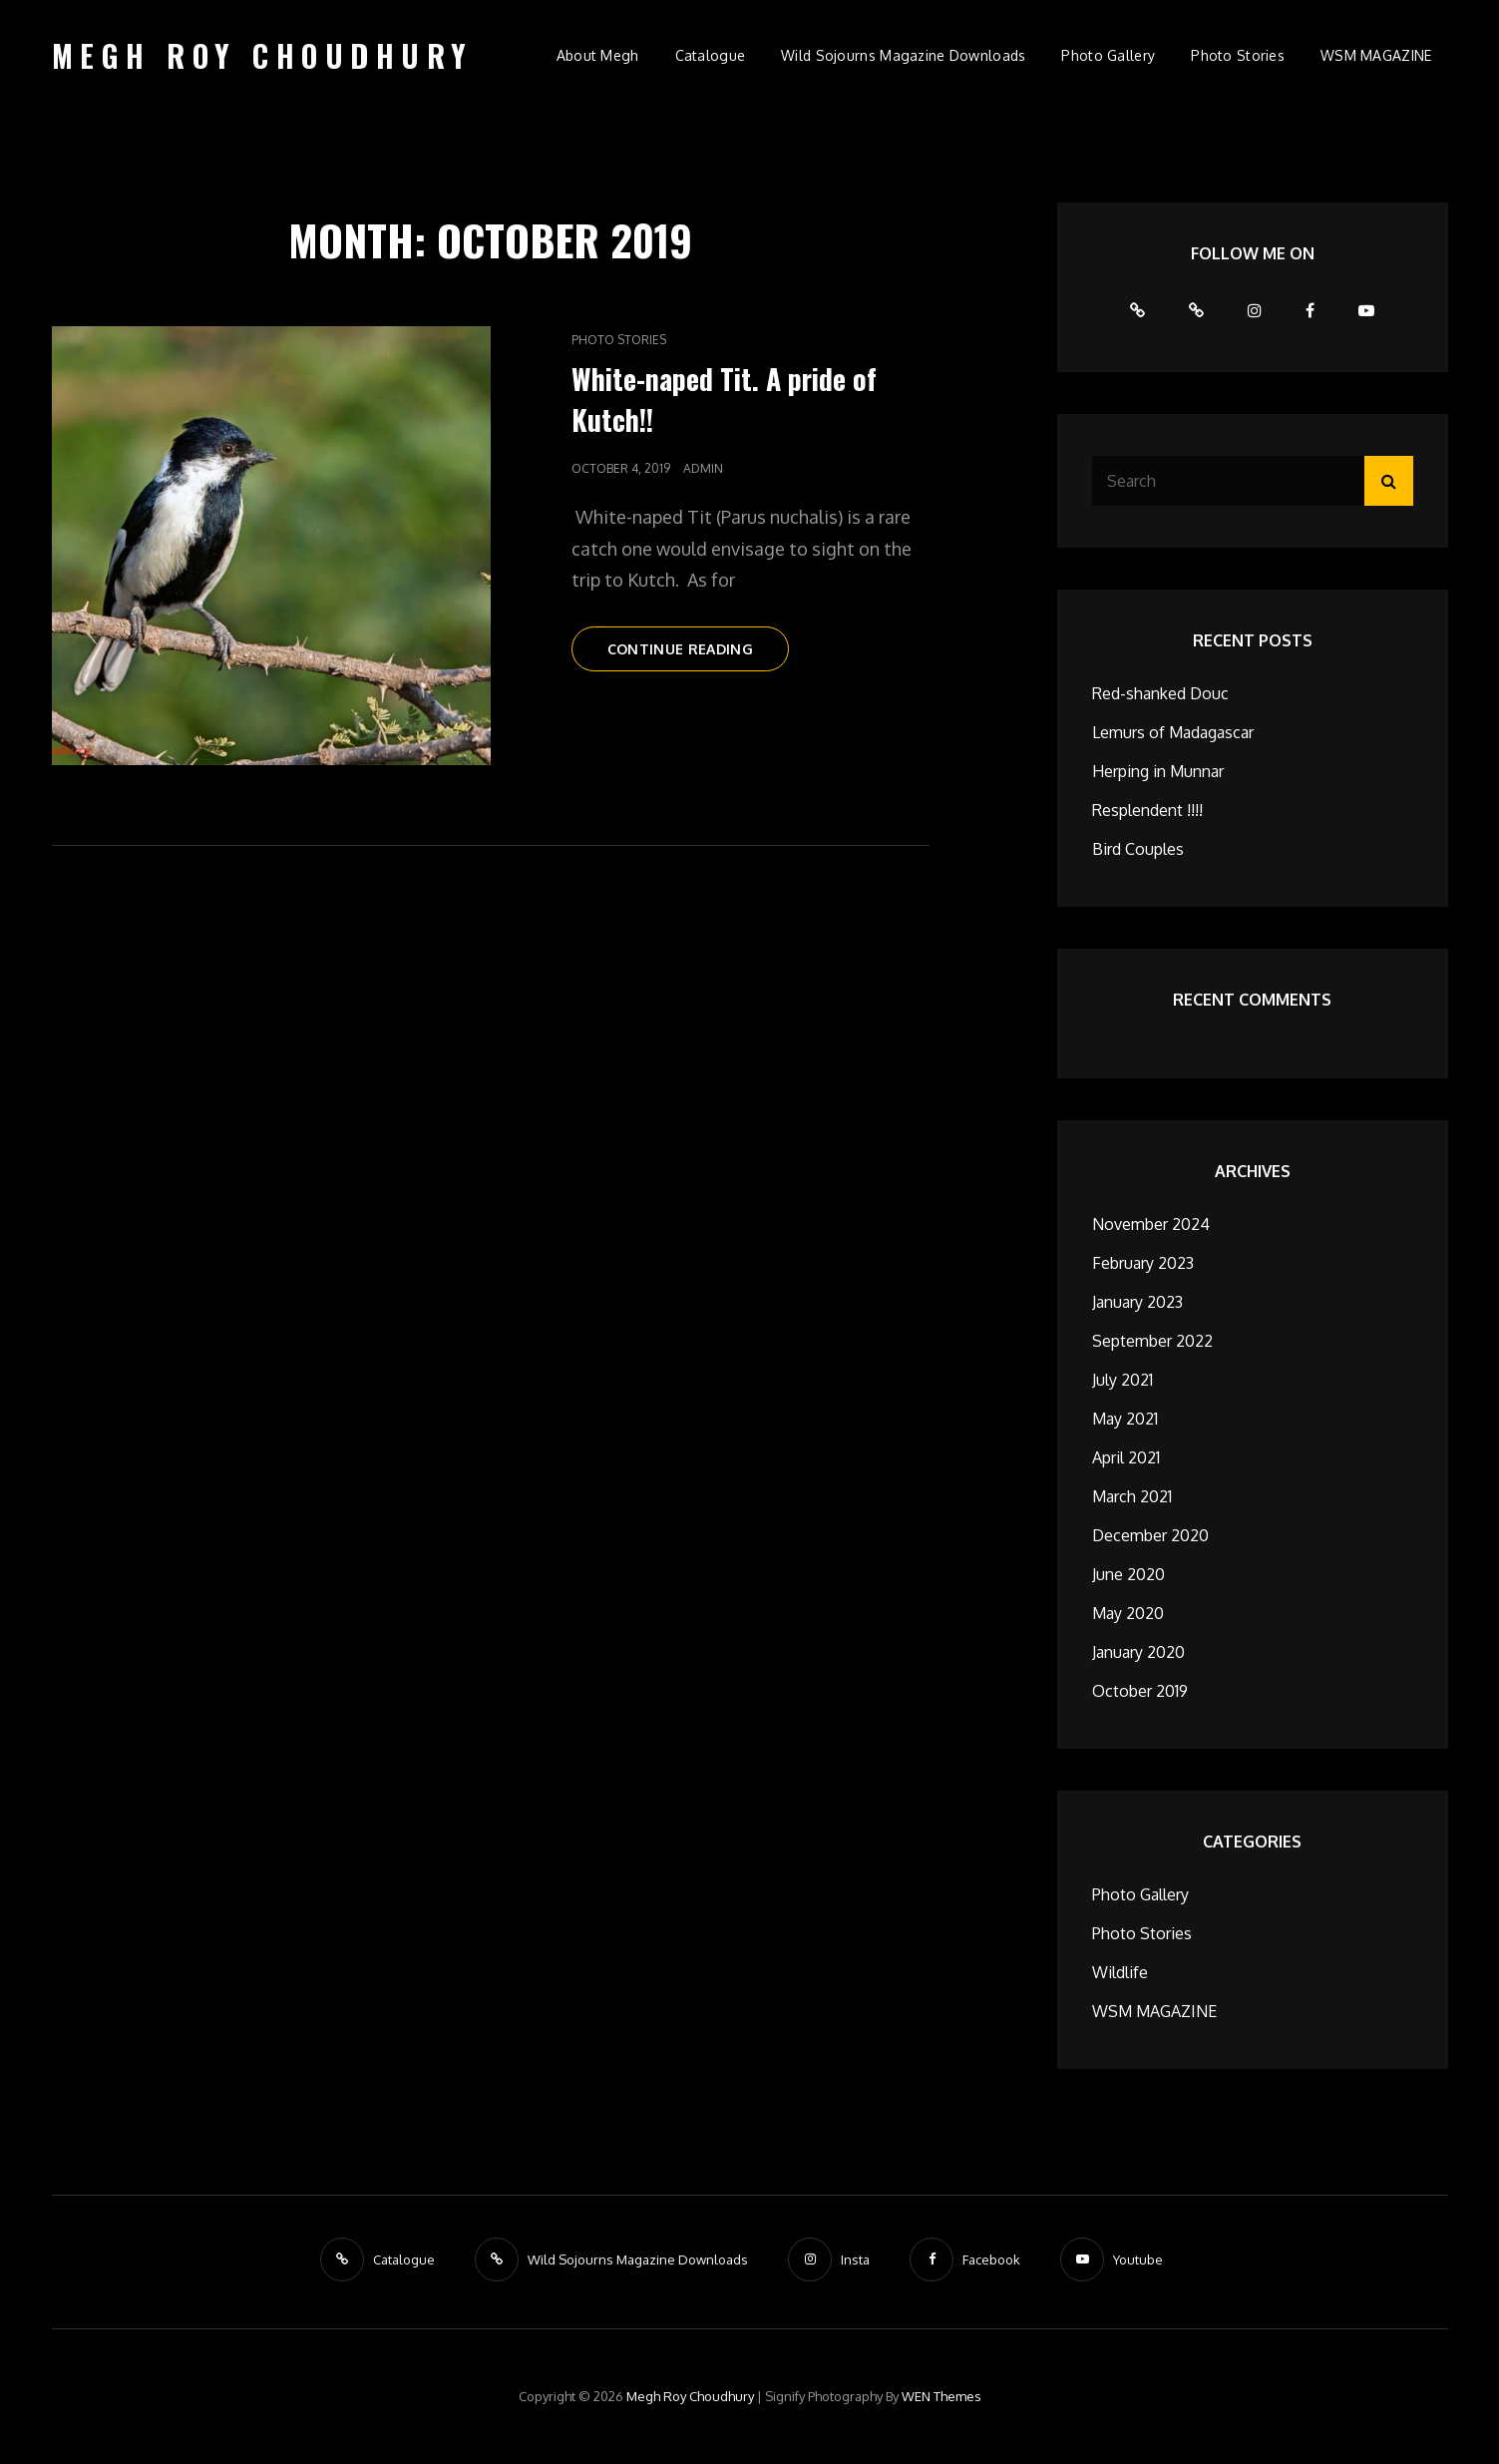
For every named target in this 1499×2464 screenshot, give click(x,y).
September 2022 (1152, 1341)
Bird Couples (1138, 849)
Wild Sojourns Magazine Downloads (903, 55)
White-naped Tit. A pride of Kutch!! (724, 399)
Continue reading (698, 654)
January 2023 (1137, 1302)
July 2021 (1122, 1380)
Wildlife (1120, 1972)
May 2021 (1125, 1419)
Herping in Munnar (1158, 771)
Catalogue (710, 55)
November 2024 (1151, 1224)
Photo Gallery (1108, 55)
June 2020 (1128, 1574)
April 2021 (1126, 1457)
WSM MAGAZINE (1375, 55)
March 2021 (1132, 1496)
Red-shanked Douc (1160, 693)
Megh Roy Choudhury (263, 55)
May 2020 (1128, 1613)
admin (703, 468)
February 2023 (1143, 1263)
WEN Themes (941, 2396)
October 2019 (1140, 1691)
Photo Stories (1238, 55)
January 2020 (1138, 1652)
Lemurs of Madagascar (1173, 732)
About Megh (598, 55)
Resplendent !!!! (1147, 810)
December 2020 (1150, 1535)
